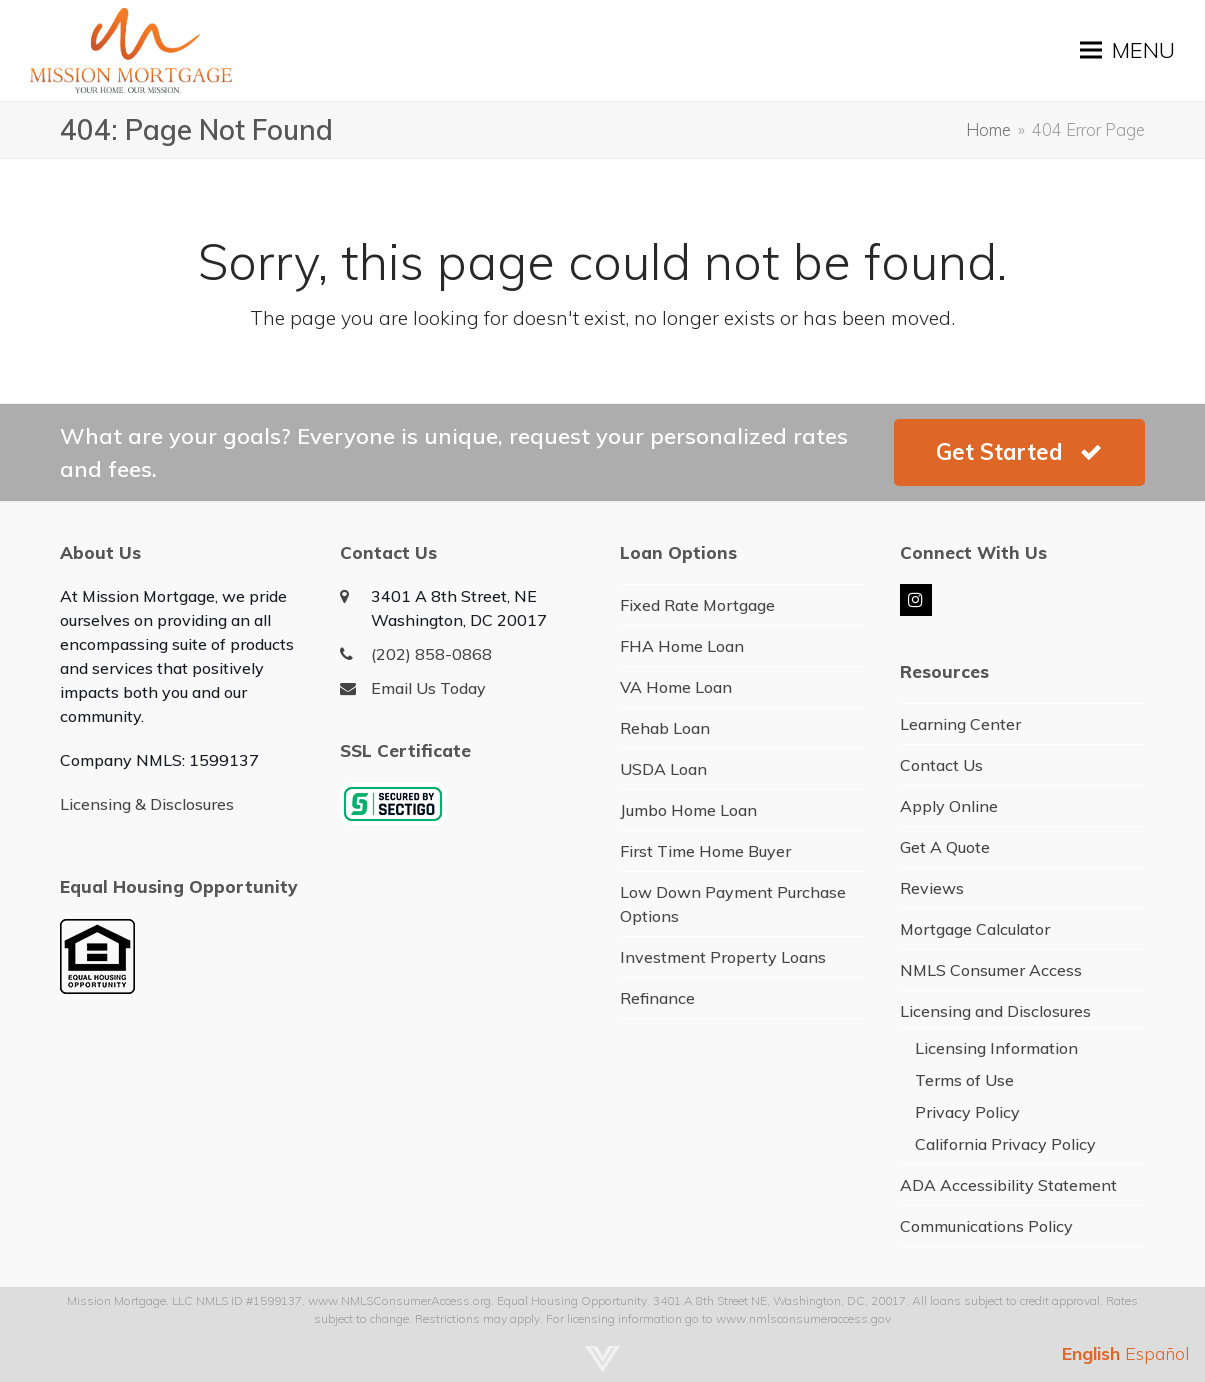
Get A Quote (945, 847)
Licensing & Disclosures (147, 804)
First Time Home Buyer (705, 851)
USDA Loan (663, 769)
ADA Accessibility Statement (1008, 1185)
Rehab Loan (665, 728)
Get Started (1019, 452)
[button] (1127, 50)
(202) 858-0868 (431, 654)
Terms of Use (964, 1080)
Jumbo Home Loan (688, 810)
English (1091, 1353)
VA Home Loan (676, 687)
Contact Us (941, 765)
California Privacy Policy (1005, 1144)
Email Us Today (428, 688)
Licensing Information (996, 1048)
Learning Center (960, 724)
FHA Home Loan (682, 646)
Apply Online (949, 806)
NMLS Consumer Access (991, 970)
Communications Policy (986, 1226)
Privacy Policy (967, 1112)
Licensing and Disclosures (995, 1011)
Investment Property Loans (723, 957)
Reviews (932, 888)
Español (1157, 1353)
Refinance (657, 998)
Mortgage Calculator (975, 929)
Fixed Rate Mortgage (697, 605)
